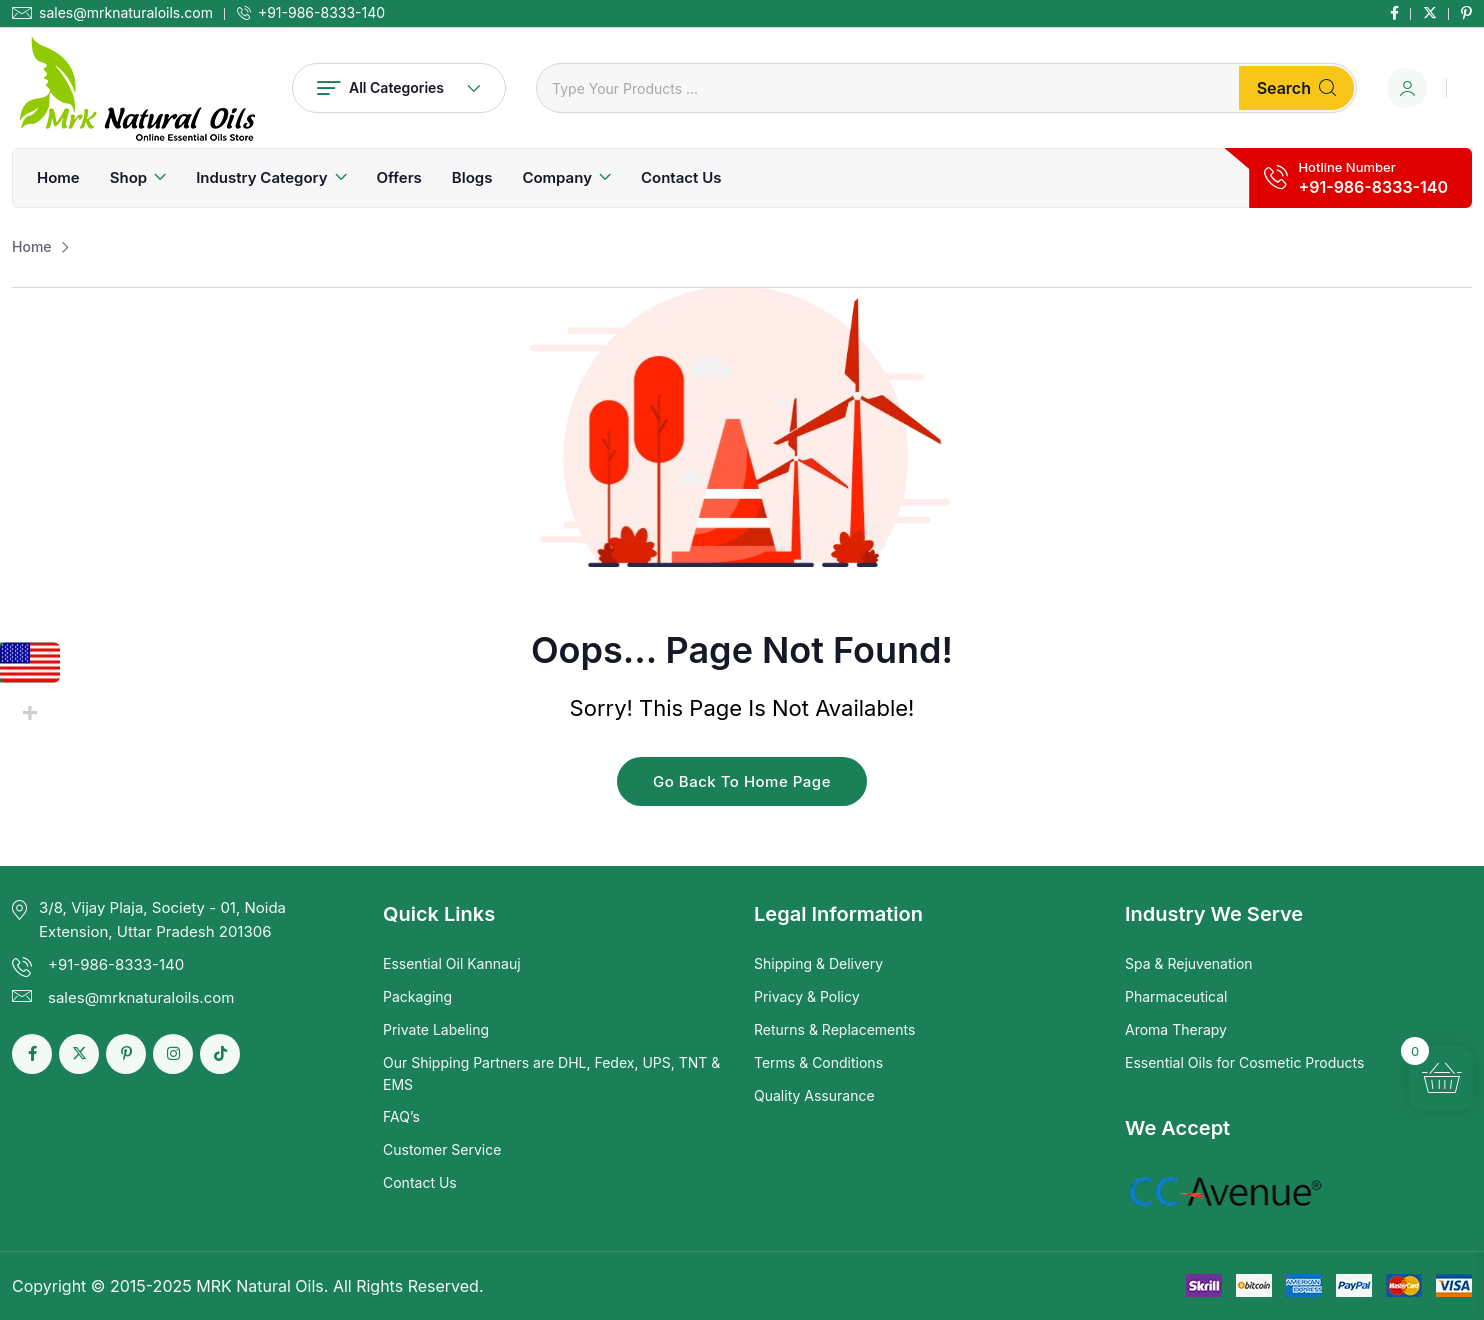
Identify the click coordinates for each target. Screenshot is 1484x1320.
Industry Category (261, 177)
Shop (128, 177)
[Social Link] (1394, 13)
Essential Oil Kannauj (452, 963)
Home (58, 177)
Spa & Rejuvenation (1189, 963)
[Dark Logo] (137, 88)
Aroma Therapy (1176, 1029)
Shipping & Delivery (818, 963)
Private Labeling (436, 1029)
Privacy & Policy (807, 996)
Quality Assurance (814, 1095)
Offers (399, 177)
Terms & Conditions (818, 1062)
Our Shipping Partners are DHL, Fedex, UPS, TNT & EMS (551, 1073)
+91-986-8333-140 (321, 13)
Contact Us (681, 177)
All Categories (399, 87)
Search (1296, 88)
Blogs (472, 177)
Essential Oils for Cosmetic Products (1244, 1062)
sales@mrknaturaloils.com (126, 13)
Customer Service (442, 1149)
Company (557, 177)
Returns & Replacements (834, 1029)
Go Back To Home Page (742, 781)
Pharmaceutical (1176, 996)
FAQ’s (401, 1116)
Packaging (417, 996)
